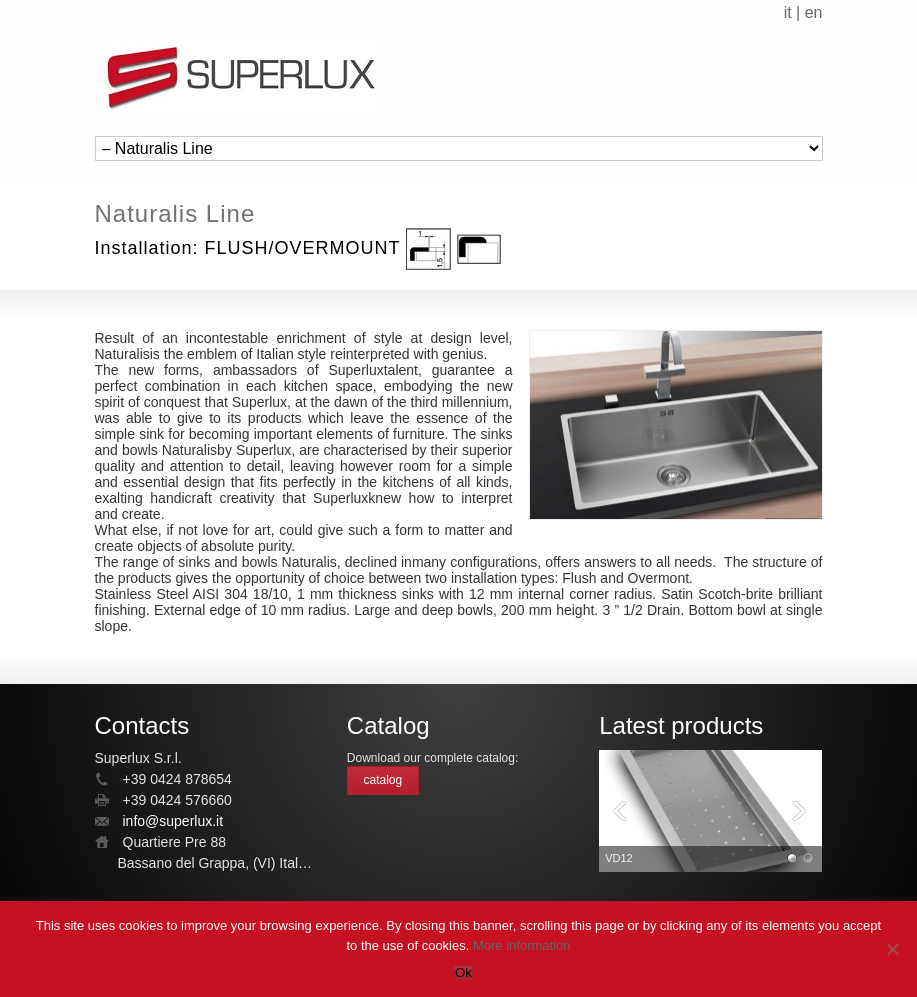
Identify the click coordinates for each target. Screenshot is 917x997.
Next (802, 811)
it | (794, 12)
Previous (619, 811)
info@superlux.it (173, 821)
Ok (463, 972)
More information (522, 945)
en (814, 12)
